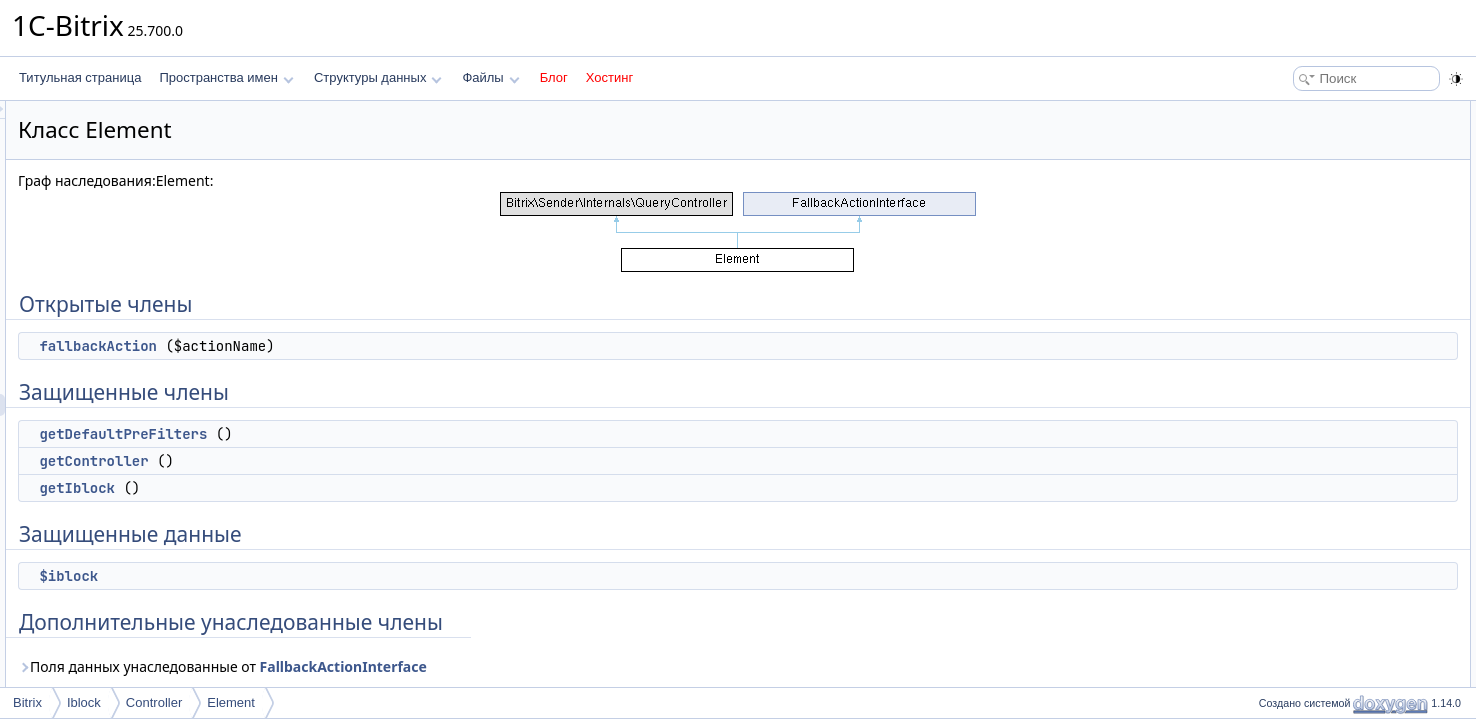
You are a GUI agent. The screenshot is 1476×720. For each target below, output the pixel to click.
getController (343, 461)
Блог (554, 77)
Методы (1275, 332)
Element (231, 702)
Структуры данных (378, 77)
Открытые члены (1300, 112)
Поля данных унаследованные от (472, 666)
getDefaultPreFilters (373, 434)
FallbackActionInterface (593, 666)
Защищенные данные (1313, 244)
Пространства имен (226, 77)
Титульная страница (80, 77)
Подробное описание (1312, 310)
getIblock (327, 488)
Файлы (490, 77)
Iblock (84, 702)
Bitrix (27, 702)
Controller (154, 702)
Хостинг (609, 77)
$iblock (318, 576)
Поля (1267, 442)
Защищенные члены (1310, 156)
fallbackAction (348, 346)
